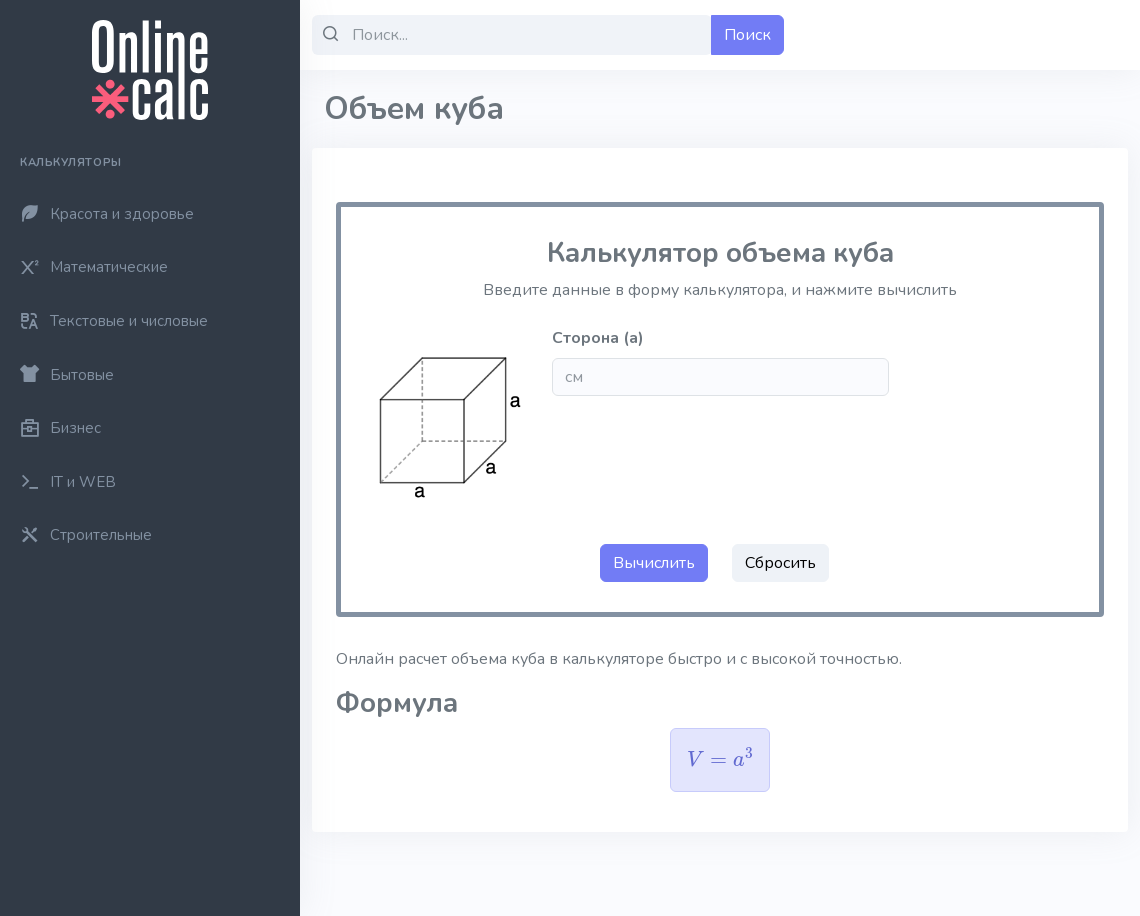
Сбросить (780, 563)
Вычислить (654, 563)
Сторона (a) (598, 338)
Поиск (747, 35)
